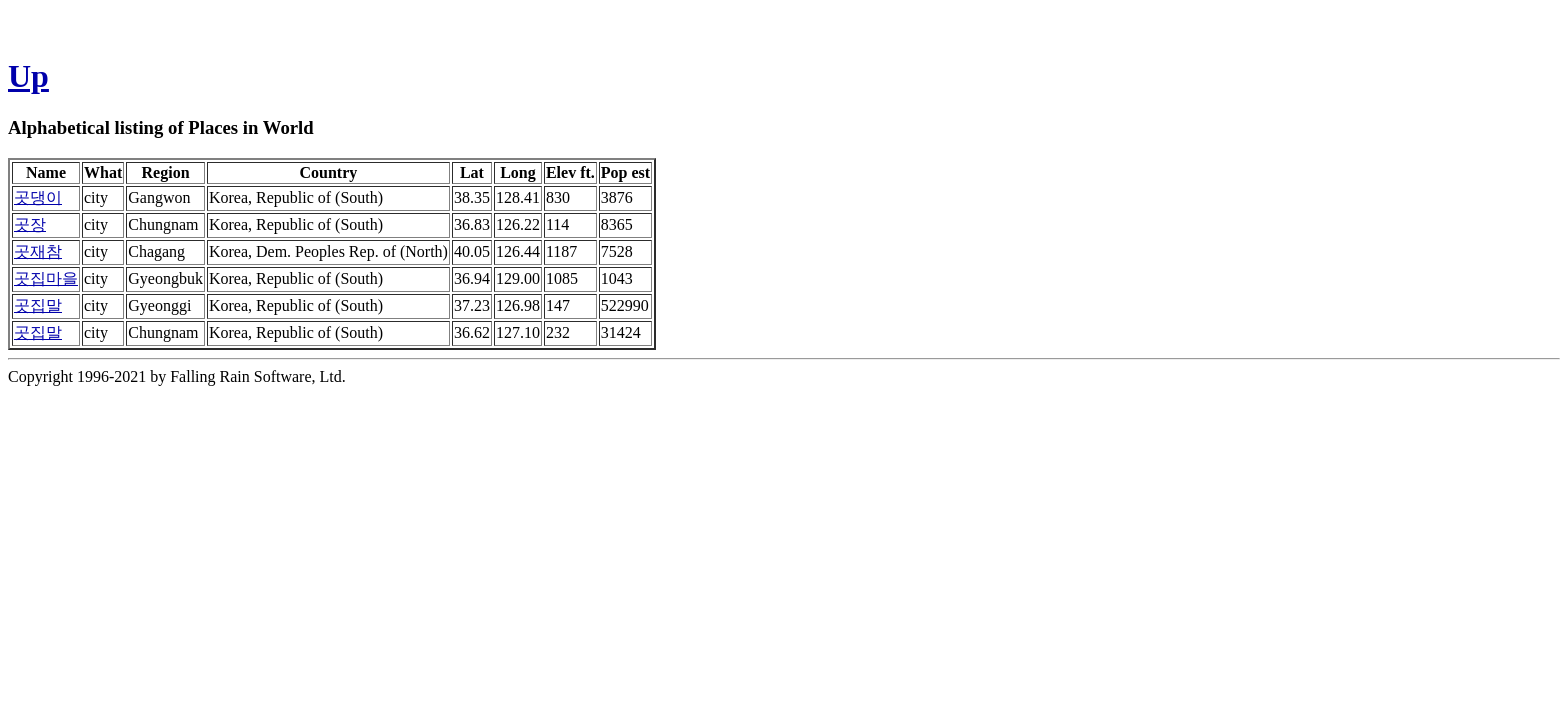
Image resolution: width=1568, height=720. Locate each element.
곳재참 (38, 251)
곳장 (30, 224)
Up (28, 76)
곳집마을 (46, 278)
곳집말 (38, 305)
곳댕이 (38, 197)
